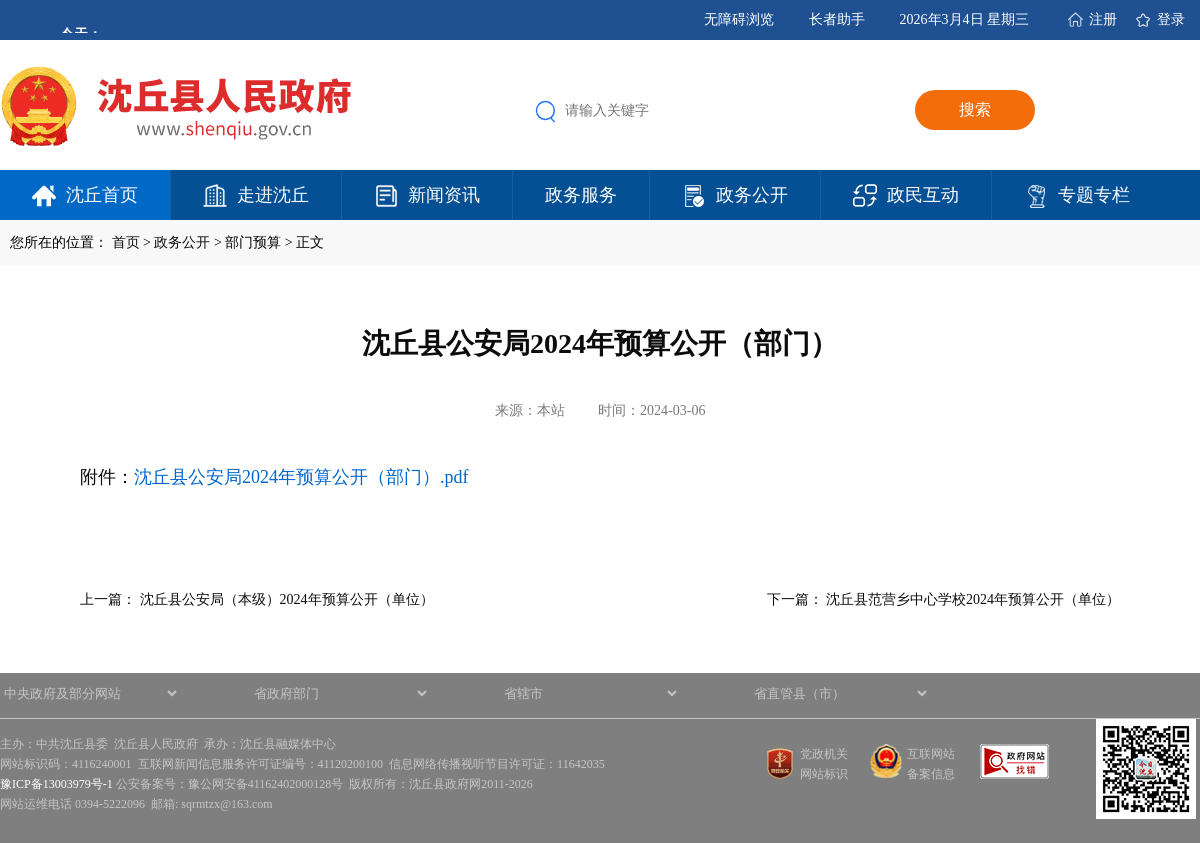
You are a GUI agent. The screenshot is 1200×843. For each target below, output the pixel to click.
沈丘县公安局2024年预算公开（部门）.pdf (301, 477)
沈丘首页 (102, 195)
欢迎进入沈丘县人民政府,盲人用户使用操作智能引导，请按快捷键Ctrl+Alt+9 (0, 0)
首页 (126, 242)
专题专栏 (1094, 195)
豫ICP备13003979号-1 (56, 784)
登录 (1171, 19)
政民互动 (923, 195)
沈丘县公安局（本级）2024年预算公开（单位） (287, 599)
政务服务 (581, 195)
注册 (1103, 19)
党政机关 (824, 754)
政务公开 (752, 195)
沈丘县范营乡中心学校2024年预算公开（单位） (973, 599)
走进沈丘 (273, 195)
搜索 (975, 109)
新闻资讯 (444, 195)
